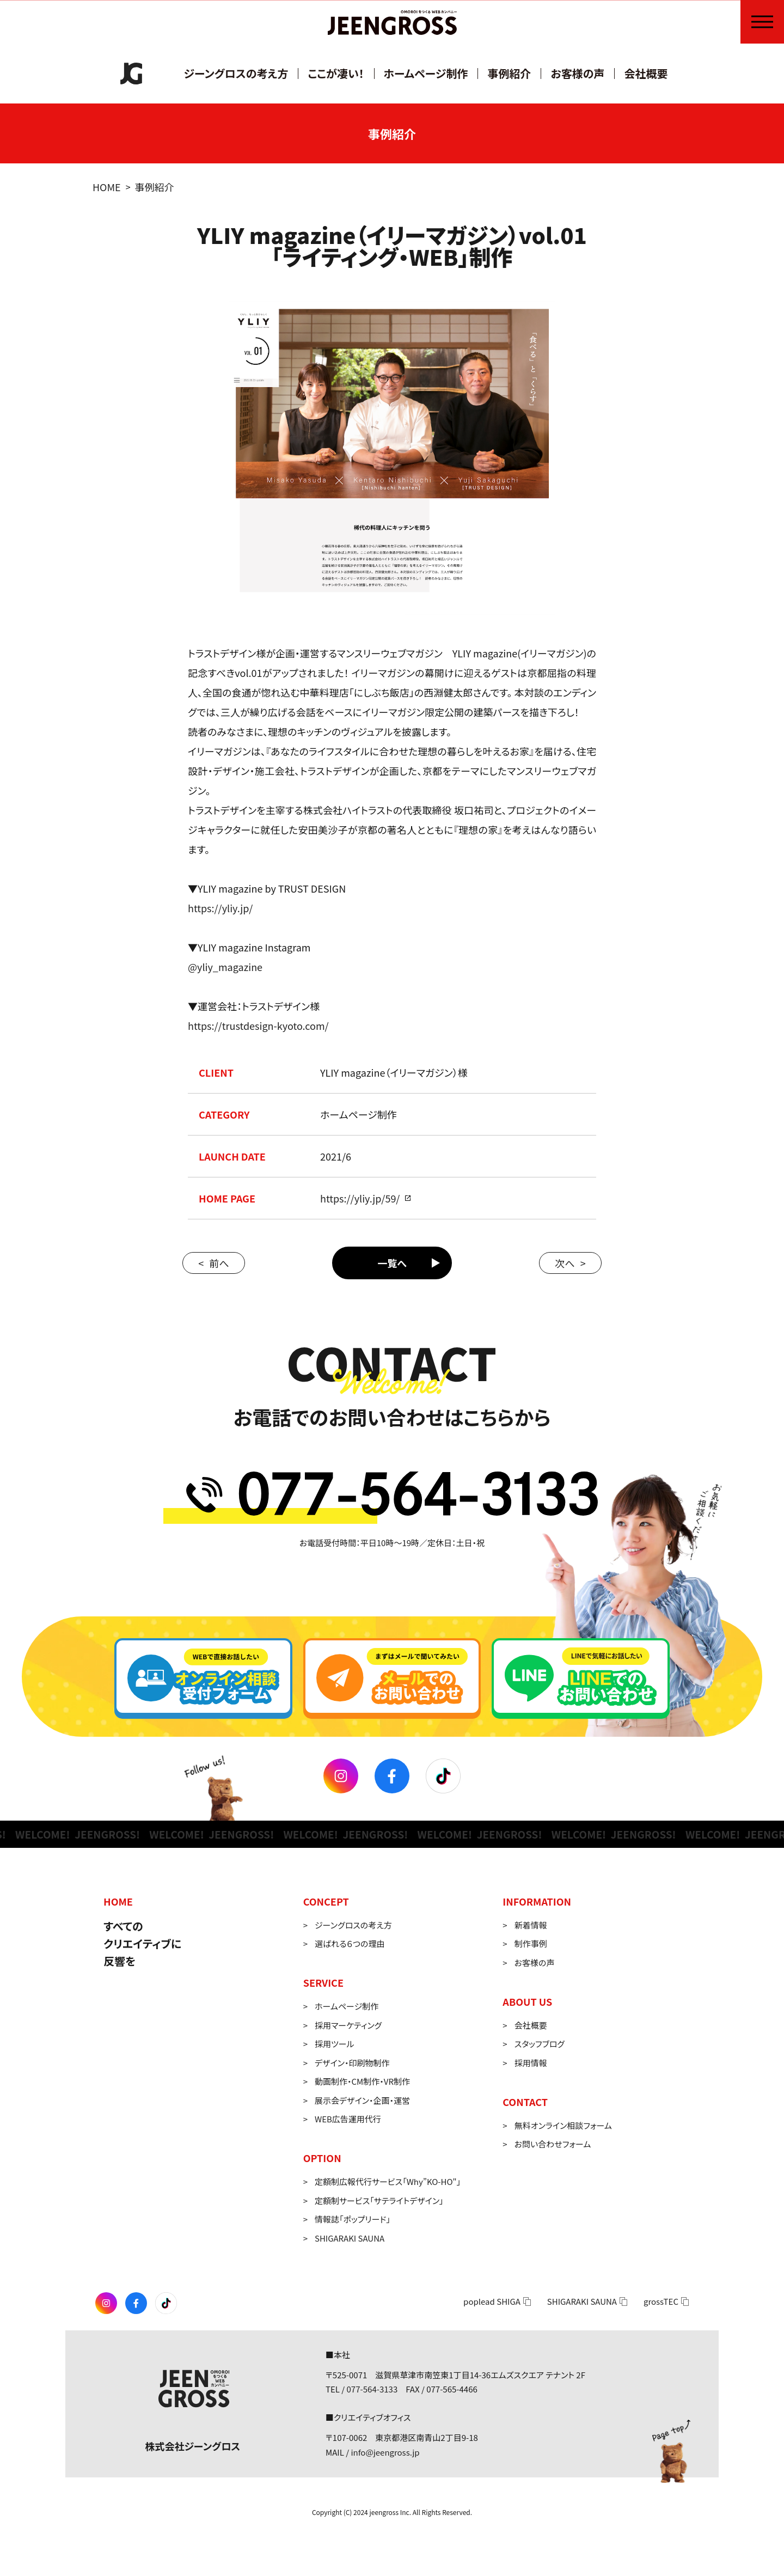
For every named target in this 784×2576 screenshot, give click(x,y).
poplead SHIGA (491, 2301)
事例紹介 (509, 73)
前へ (219, 1263)
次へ (564, 1263)
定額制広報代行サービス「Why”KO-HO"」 (388, 2181)
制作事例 (530, 1943)
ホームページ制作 (426, 73)
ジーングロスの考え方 (236, 73)
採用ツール (334, 2043)
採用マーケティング (348, 2025)
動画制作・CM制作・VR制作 (362, 2081)
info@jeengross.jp (385, 2452)
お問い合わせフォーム (552, 2144)
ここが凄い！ (336, 73)
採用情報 (530, 2062)
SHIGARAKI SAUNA (349, 2238)
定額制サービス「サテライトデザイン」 (379, 2200)
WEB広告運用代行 (348, 2119)
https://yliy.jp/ (220, 908)
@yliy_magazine (225, 967)
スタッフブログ (539, 2043)
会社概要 (645, 73)
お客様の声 (577, 73)
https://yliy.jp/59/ (360, 1198)
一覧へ (392, 1263)
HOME (107, 187)
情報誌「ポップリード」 (352, 2219)
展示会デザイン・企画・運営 (362, 2100)
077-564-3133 (372, 2389)
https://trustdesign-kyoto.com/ (258, 1025)
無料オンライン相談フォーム (563, 2125)
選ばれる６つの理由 (350, 1943)
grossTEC (661, 2301)
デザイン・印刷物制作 (352, 2062)
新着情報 (530, 1925)
